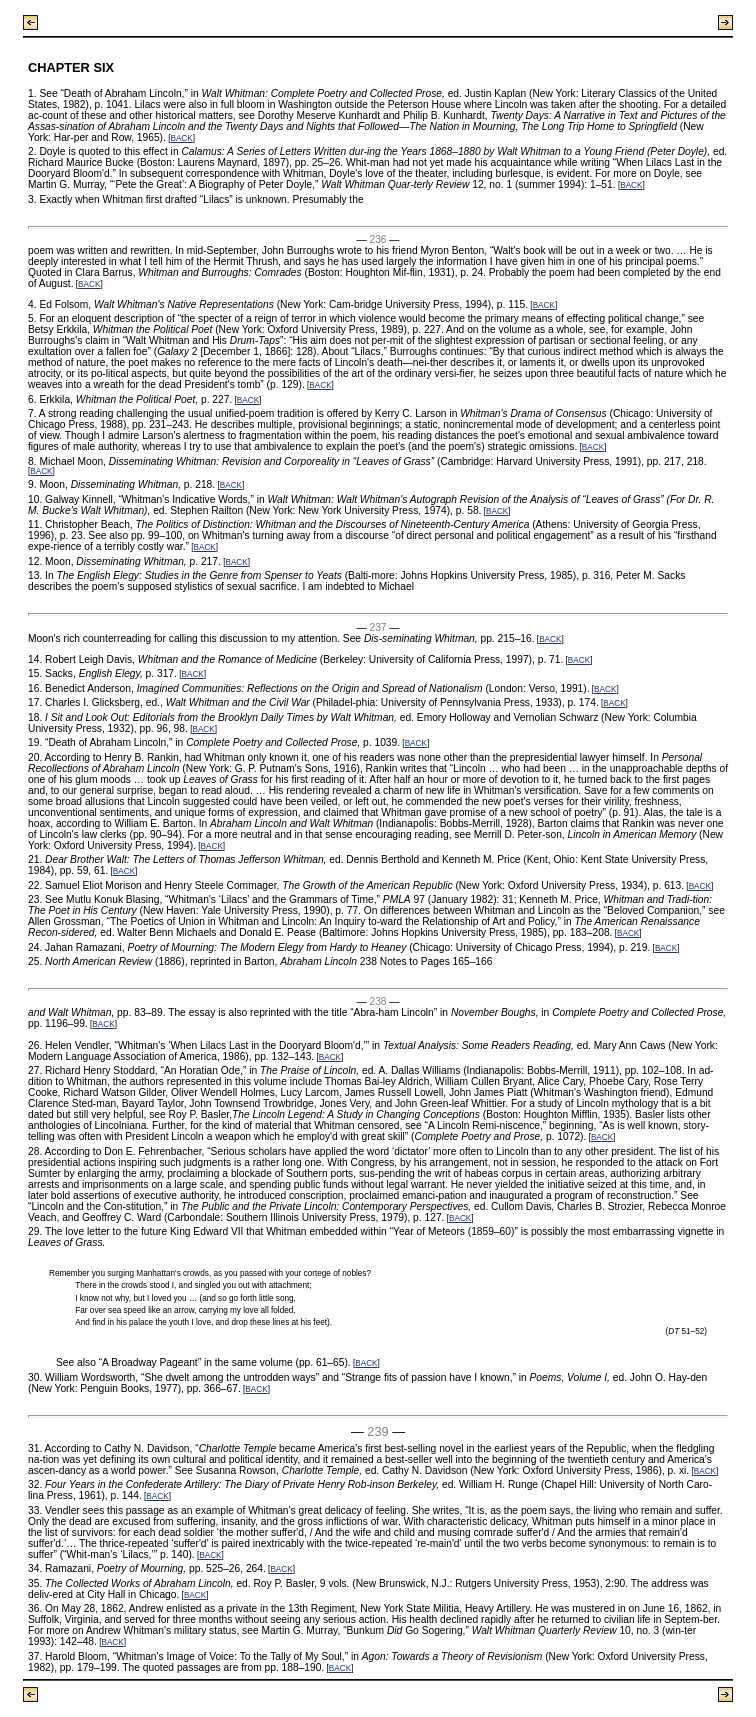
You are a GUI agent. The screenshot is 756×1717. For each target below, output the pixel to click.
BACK (181, 138)
